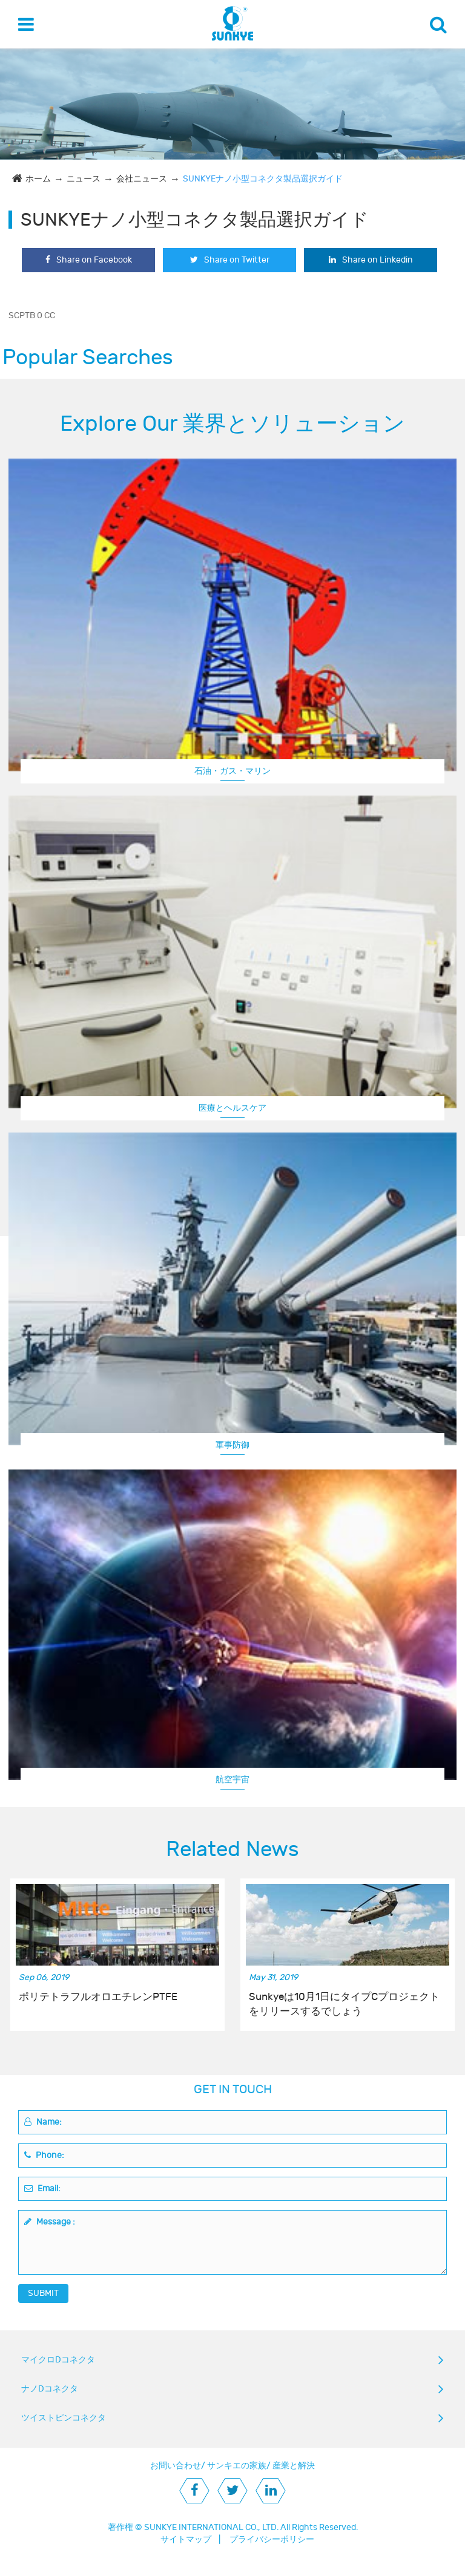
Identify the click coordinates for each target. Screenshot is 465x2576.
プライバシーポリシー (271, 2539)
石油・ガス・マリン (232, 771)
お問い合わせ (175, 2465)
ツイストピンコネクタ (63, 2418)
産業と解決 (293, 2465)
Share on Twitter (229, 260)
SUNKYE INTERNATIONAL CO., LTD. (211, 2527)
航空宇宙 (232, 1779)
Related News (232, 1849)
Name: (43, 2122)
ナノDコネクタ (49, 2389)
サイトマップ (185, 2539)
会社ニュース (141, 179)
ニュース (84, 179)
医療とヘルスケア (232, 1108)
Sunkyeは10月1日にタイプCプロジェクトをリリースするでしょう (344, 2004)
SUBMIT (43, 2293)
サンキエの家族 (236, 2465)
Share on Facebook (88, 260)
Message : (49, 2222)
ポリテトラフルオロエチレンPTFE (98, 1997)
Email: (42, 2188)
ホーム (38, 179)
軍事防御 (232, 1445)
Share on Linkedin (371, 260)
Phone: (44, 2155)
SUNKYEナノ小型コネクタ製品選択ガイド (263, 179)
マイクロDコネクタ (58, 2360)
